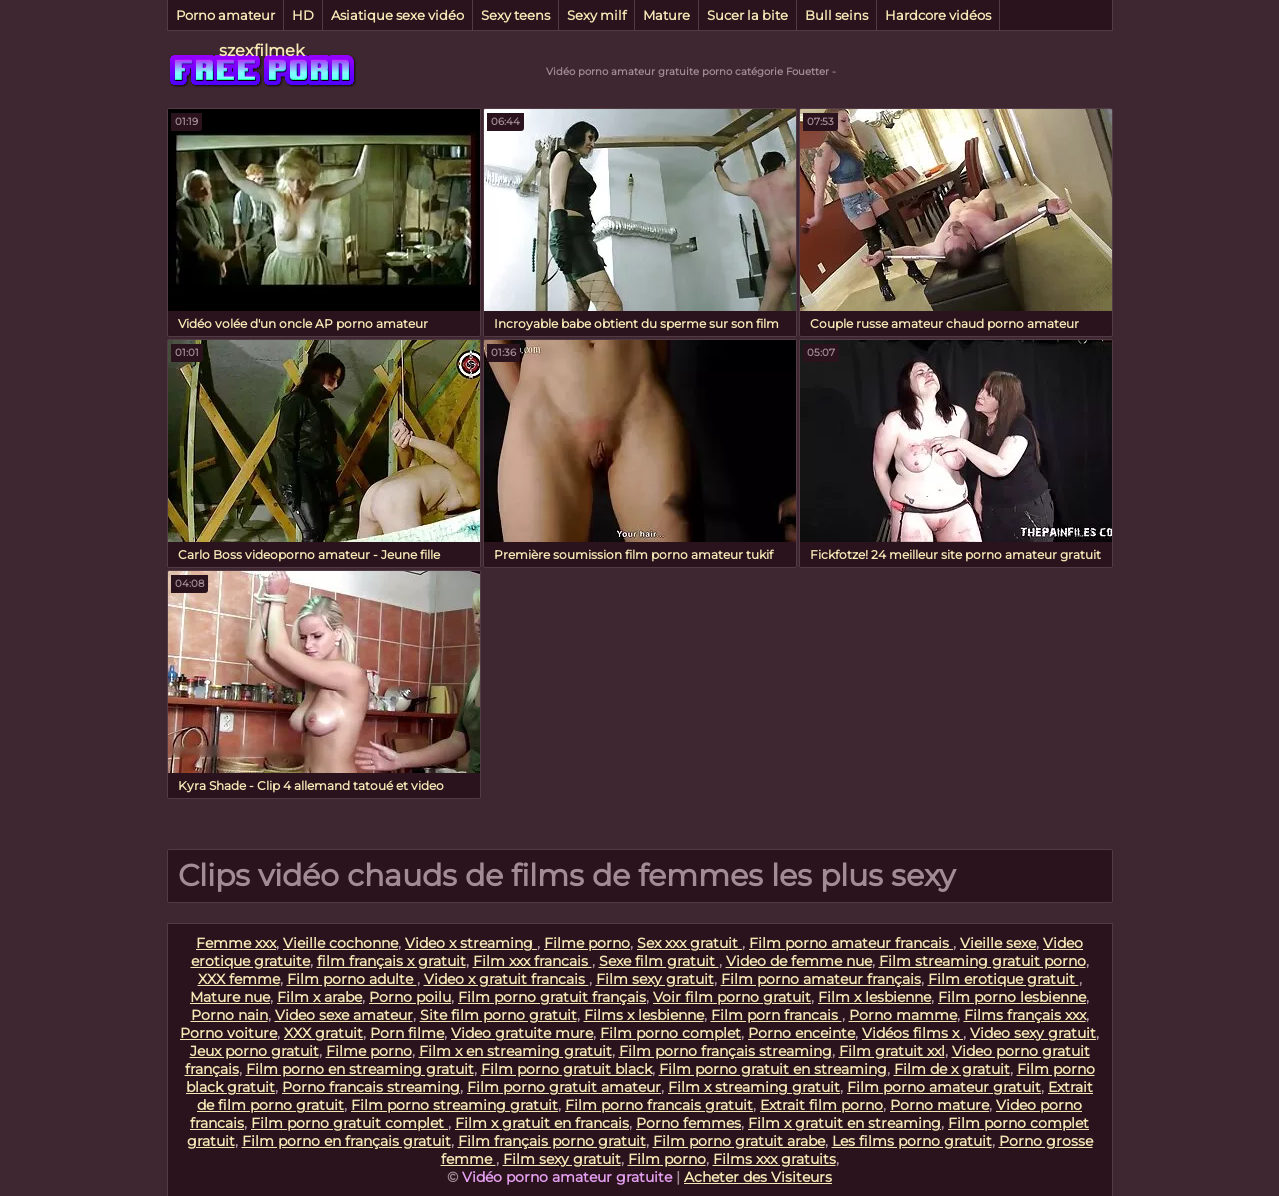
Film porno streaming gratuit (454, 1105)
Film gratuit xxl (892, 1051)
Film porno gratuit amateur (564, 1087)
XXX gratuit (323, 1033)
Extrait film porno (821, 1105)
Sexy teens (515, 15)
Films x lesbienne (644, 1015)
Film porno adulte (352, 979)
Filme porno (587, 943)
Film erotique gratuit (1003, 979)
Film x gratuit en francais (542, 1123)
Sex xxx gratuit (689, 943)
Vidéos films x (912, 1033)
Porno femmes (688, 1123)
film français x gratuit (391, 961)
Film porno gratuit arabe (739, 1141)
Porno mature (939, 1105)
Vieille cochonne (340, 943)
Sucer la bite (747, 15)
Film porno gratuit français (552, 997)
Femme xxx (236, 943)
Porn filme (407, 1033)
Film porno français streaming (725, 1051)
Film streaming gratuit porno (982, 961)
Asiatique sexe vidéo (397, 15)
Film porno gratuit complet (349, 1123)
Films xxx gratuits (774, 1159)
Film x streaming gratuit (754, 1087)
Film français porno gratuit (552, 1141)
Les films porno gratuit (912, 1141)
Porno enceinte (801, 1033)
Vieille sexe (998, 943)
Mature (666, 15)
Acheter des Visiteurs (758, 1177)
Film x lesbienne (874, 997)
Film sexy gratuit (655, 979)
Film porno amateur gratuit (944, 1087)
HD (303, 15)
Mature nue (230, 997)
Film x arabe (319, 997)
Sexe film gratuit (659, 961)
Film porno (667, 1159)
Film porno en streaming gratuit (360, 1069)
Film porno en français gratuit (346, 1141)
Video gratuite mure (522, 1033)
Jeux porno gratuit (254, 1051)
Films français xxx (1025, 1015)
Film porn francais (776, 1015)
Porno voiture (228, 1033)
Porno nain (229, 1015)
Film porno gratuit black (566, 1069)
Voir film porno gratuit (732, 997)
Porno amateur (225, 15)
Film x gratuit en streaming (844, 1123)
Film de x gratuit (952, 1069)
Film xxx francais (532, 961)
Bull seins (836, 15)
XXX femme (239, 979)
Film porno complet (670, 1033)
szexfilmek (262, 50)
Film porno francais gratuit (659, 1105)
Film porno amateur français (821, 979)
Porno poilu (410, 997)
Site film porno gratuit (498, 1015)
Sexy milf (596, 15)
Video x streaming (471, 943)
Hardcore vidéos (938, 15)
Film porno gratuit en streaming (773, 1069)
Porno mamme (903, 1015)
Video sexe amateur (344, 1015)
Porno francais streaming (371, 1087)
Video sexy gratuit (1033, 1033)
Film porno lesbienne (1012, 997)
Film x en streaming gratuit (515, 1051)
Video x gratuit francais (506, 979)
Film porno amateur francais (851, 943)
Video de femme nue (799, 961)
